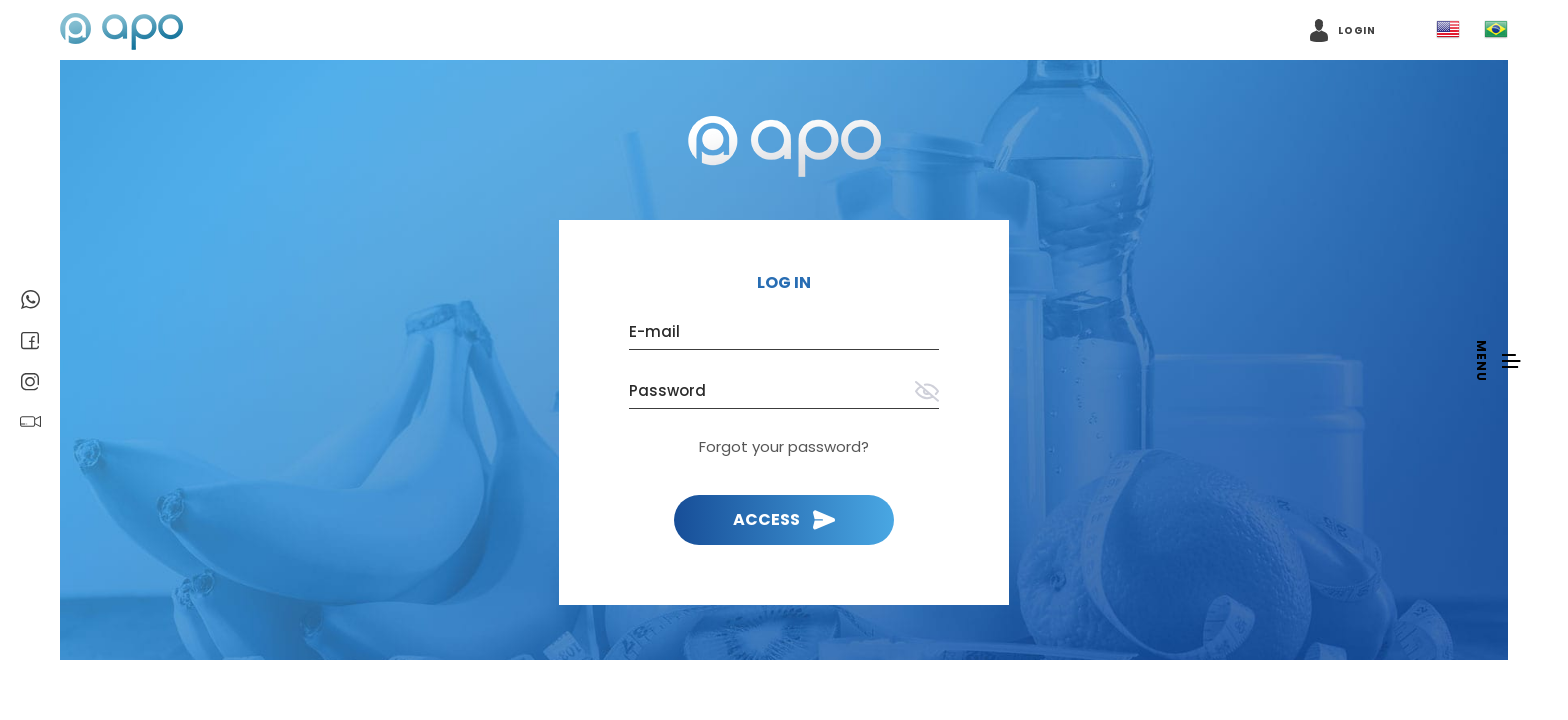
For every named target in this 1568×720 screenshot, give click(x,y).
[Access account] (1343, 30)
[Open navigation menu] (1497, 360)
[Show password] (927, 393)
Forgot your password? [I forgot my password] (784, 446)
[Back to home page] (784, 148)
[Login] (784, 520)
